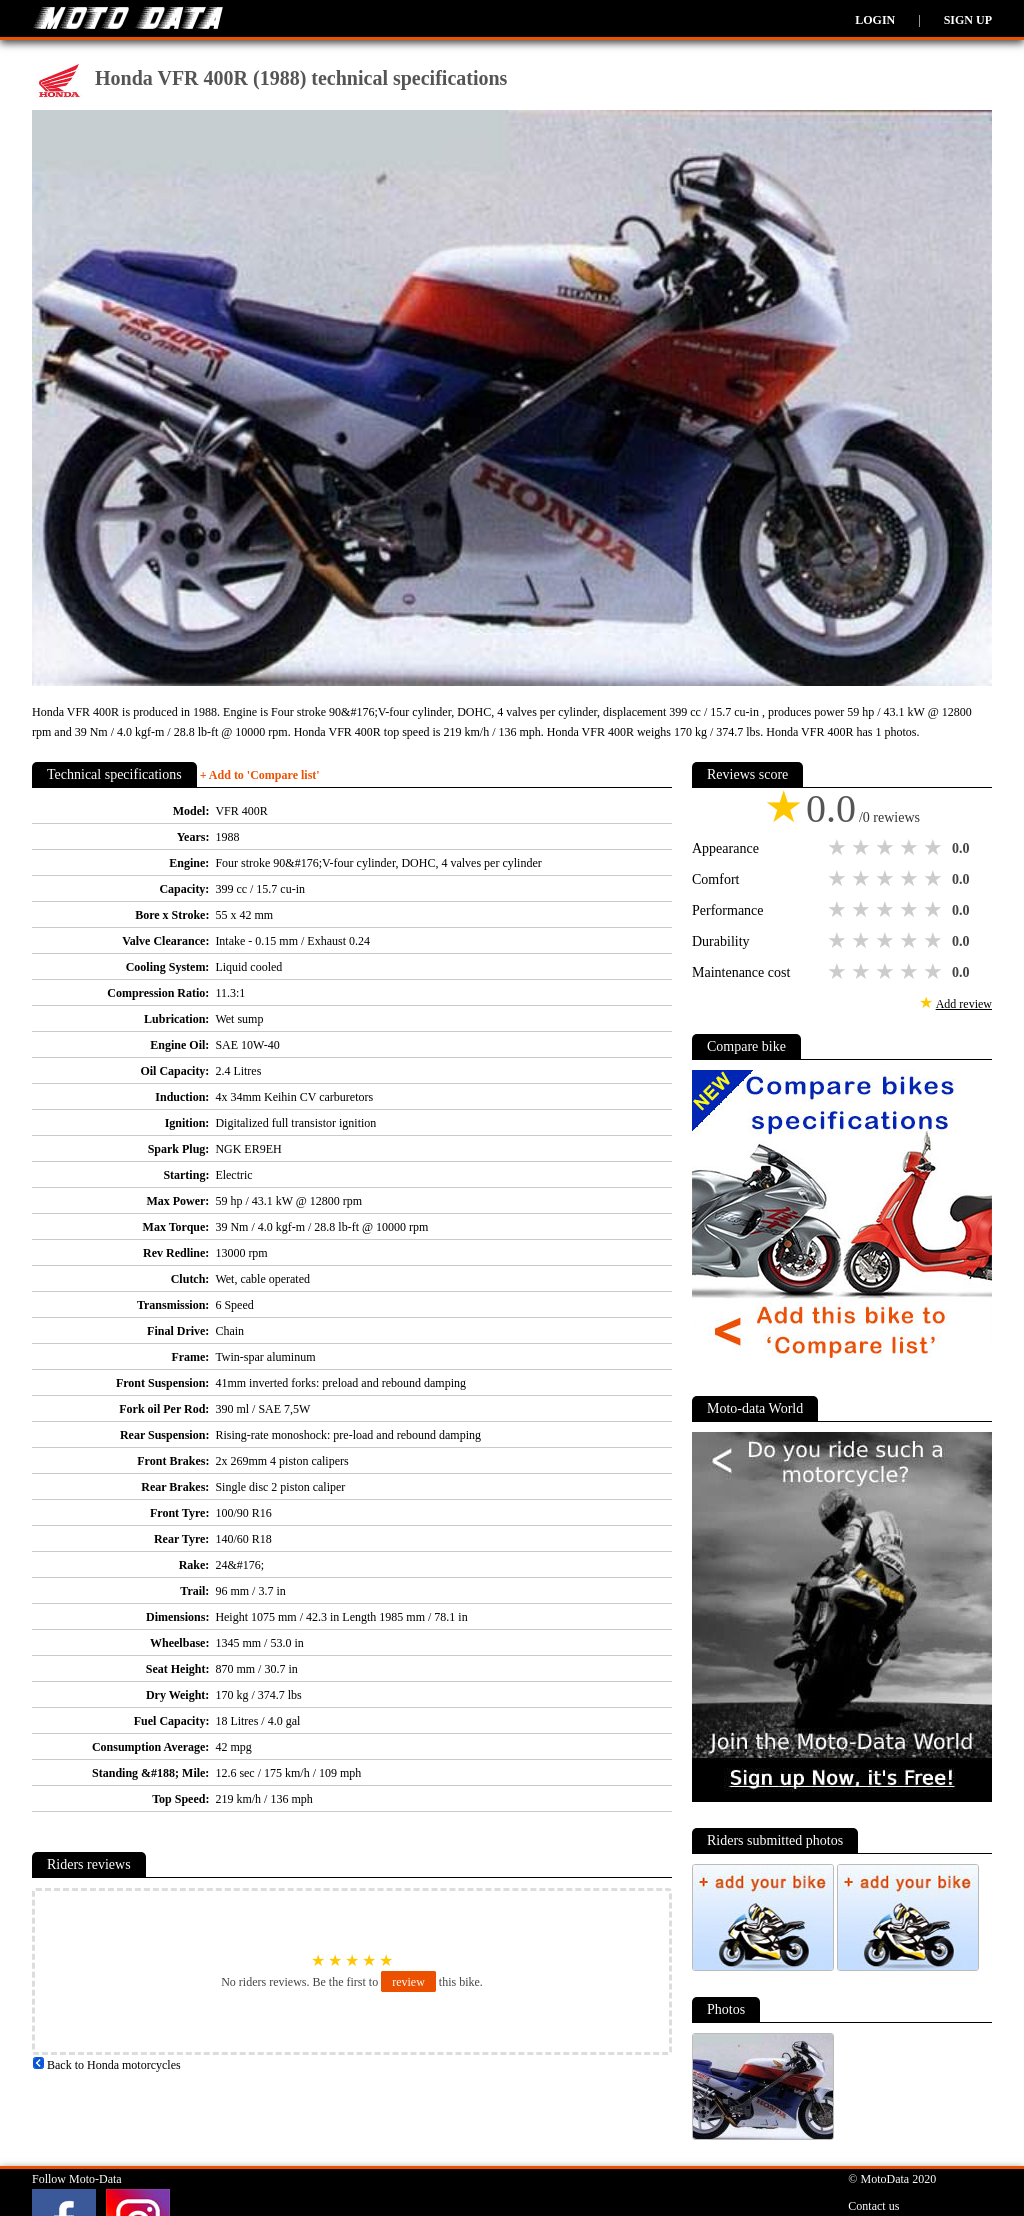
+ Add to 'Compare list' (260, 775)
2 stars (863, 848)
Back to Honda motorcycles (106, 2065)
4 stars (911, 848)
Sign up (968, 20)
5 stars (935, 848)
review (408, 1982)
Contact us (873, 2206)
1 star (839, 848)
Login (875, 20)
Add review (964, 1004)
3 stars (887, 848)
